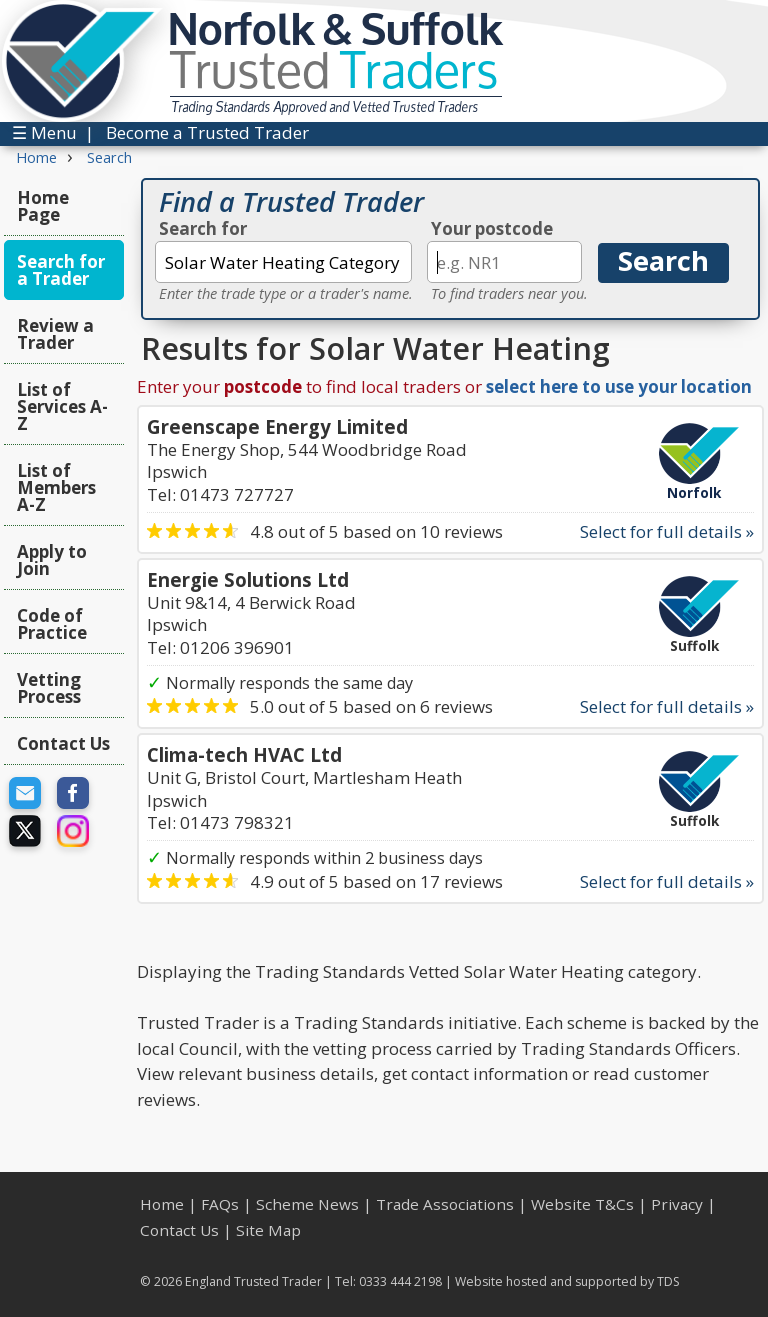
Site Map (268, 1230)
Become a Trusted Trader (207, 132)
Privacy (677, 1204)
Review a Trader (55, 334)
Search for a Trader (61, 270)
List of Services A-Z (62, 406)
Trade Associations (445, 1204)
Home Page (43, 206)
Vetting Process (49, 688)
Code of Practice (52, 624)
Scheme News (307, 1204)
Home (162, 1204)
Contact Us (63, 743)
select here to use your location (619, 386)
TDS (668, 1281)
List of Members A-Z (56, 487)
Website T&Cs (582, 1204)
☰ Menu (44, 132)
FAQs (220, 1204)
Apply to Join (52, 560)
